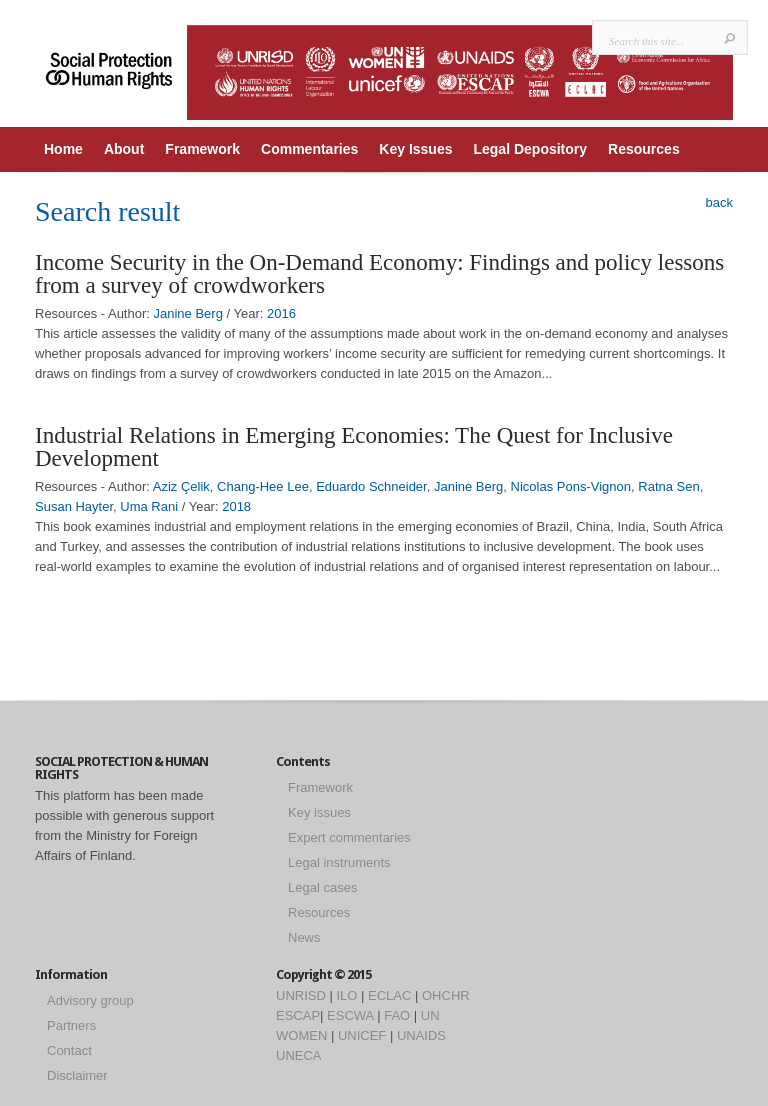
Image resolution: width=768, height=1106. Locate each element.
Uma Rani (149, 506)
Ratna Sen (668, 486)
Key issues (319, 812)
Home (63, 149)
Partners (71, 1025)
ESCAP (298, 1015)
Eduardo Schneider (371, 486)
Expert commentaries (349, 837)
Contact (69, 1050)
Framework (202, 149)
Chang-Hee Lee (263, 486)
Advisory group (90, 1000)
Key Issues (415, 149)
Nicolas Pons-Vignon (571, 486)
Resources (644, 149)
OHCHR (446, 995)
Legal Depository (530, 149)
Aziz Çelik (181, 486)
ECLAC (389, 995)
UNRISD (301, 995)
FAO (397, 1015)
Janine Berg (188, 313)
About (124, 149)
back (719, 202)
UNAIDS (421, 1035)
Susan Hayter (74, 506)
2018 (236, 506)
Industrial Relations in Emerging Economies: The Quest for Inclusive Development (354, 447)
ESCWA (350, 1015)
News (304, 937)
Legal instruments (339, 862)
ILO (346, 995)
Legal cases (322, 887)
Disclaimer (77, 1075)
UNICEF (362, 1035)
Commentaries (309, 149)
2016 (281, 313)
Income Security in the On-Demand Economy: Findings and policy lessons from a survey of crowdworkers (379, 274)
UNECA (299, 1055)
